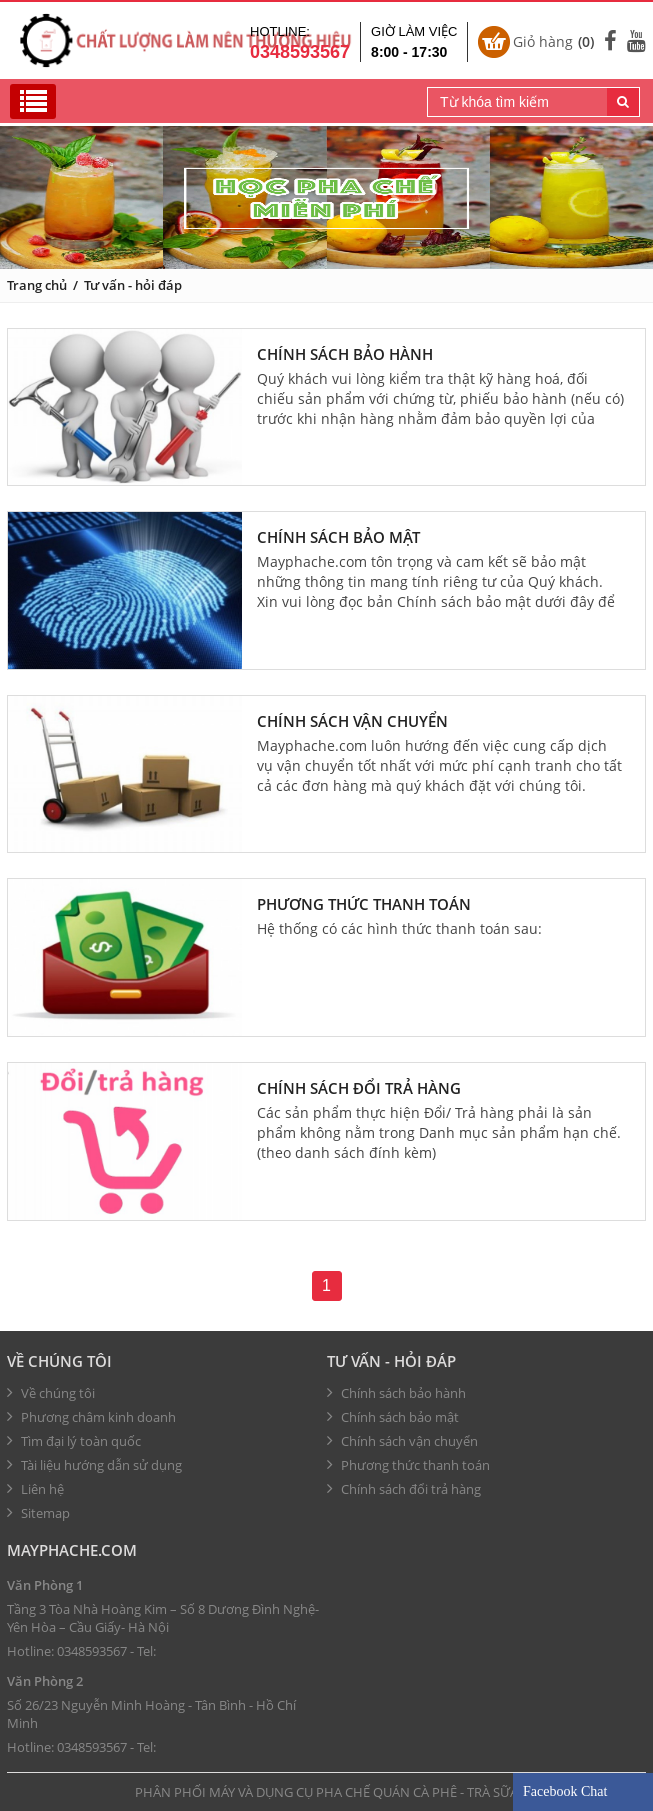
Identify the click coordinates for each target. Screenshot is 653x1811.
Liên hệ (35, 1489)
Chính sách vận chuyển (352, 721)
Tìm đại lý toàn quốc (74, 1441)
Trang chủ (37, 285)
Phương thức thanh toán (364, 904)
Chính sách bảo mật (338, 537)
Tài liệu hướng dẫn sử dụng (94, 1465)
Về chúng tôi (59, 1361)
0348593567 (92, 1651)
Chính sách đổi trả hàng (359, 1088)
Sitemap (38, 1513)
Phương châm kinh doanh (91, 1417)
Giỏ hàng (553, 42)
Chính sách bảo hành (345, 354)
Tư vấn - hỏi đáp (133, 285)
